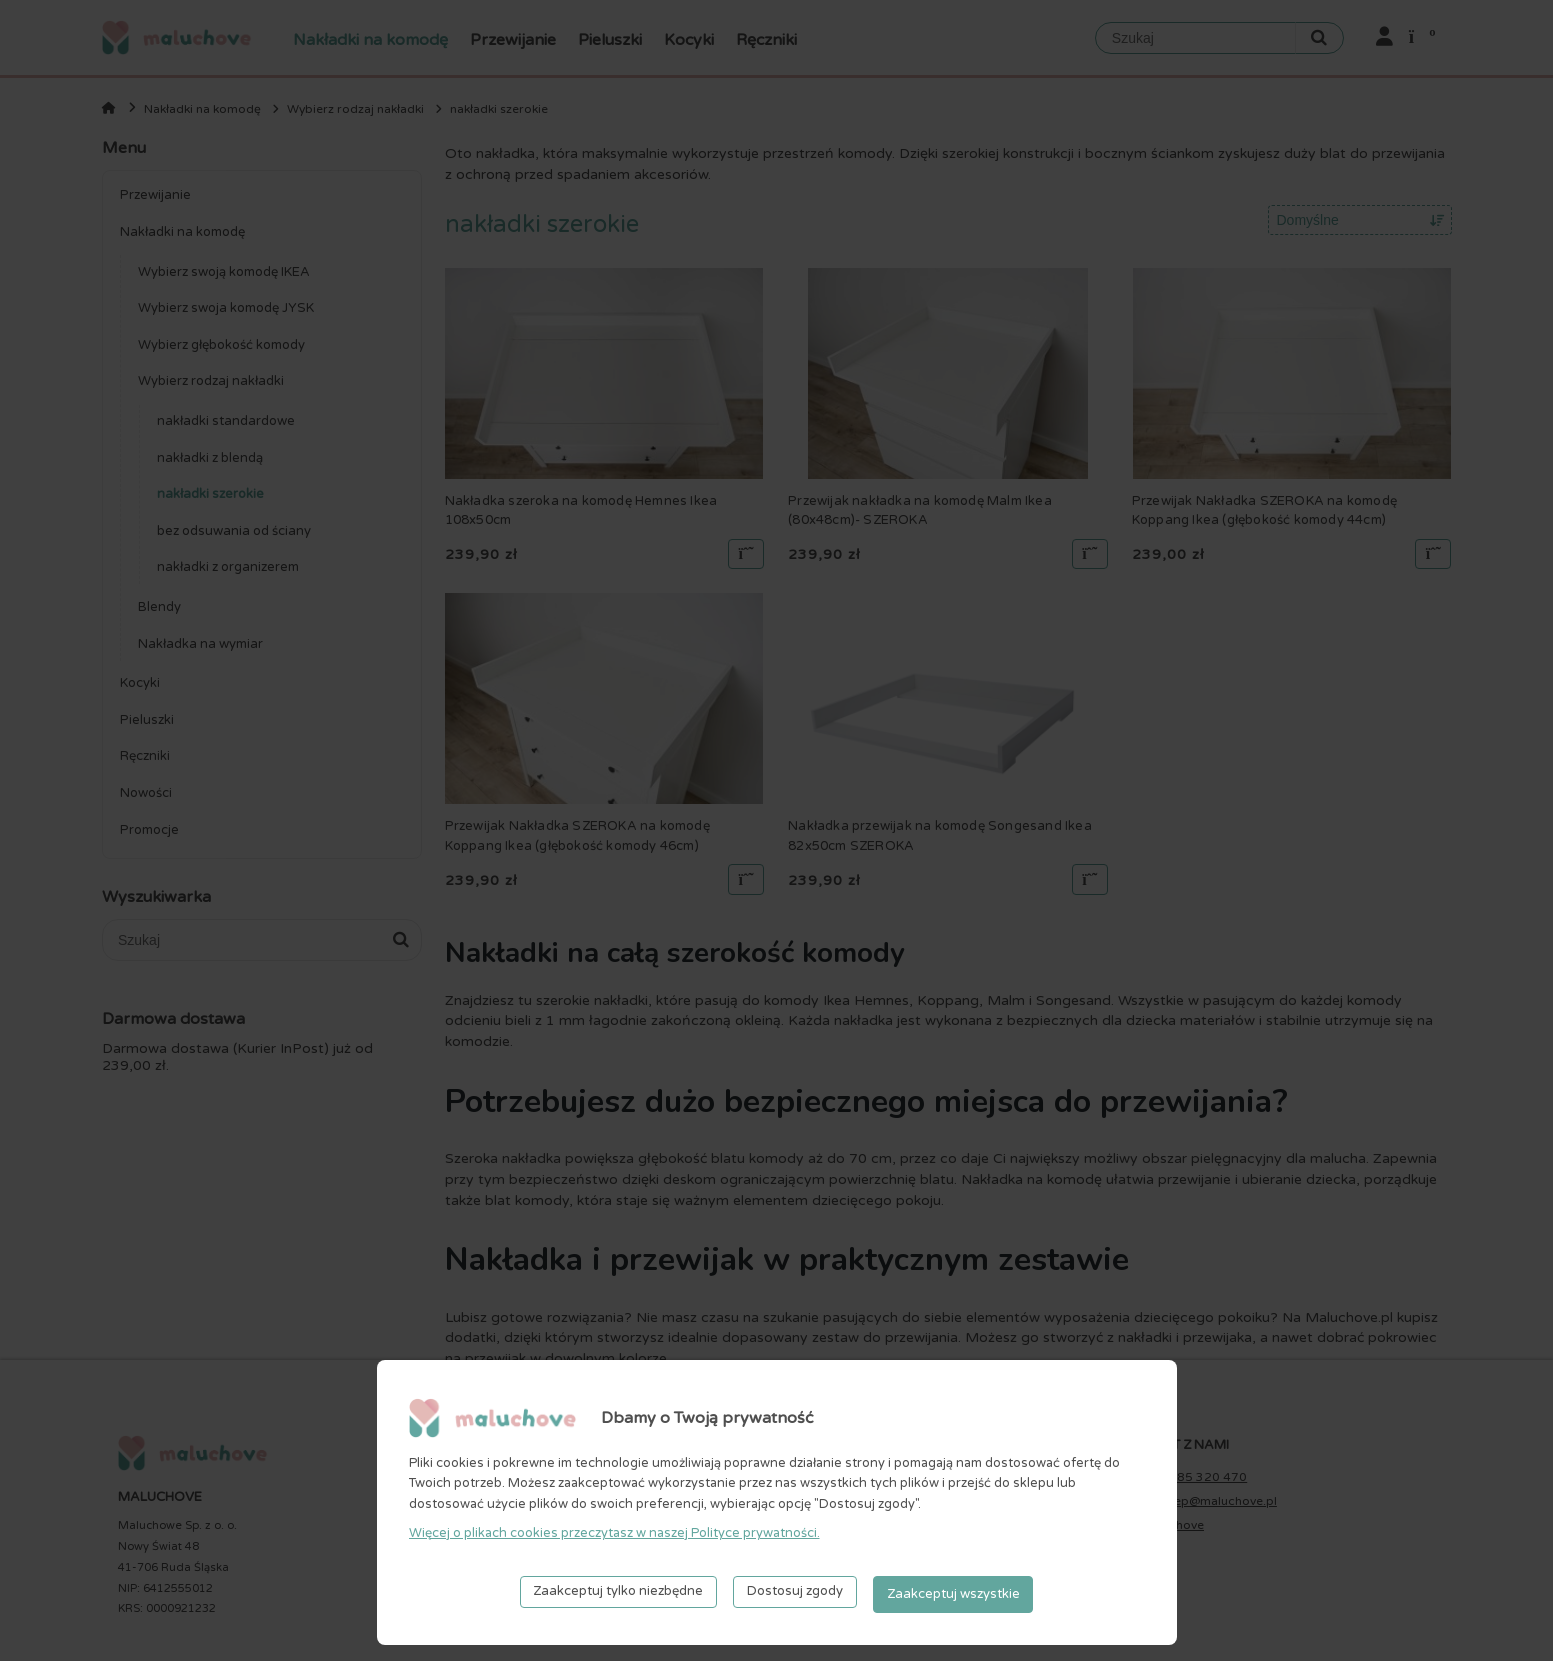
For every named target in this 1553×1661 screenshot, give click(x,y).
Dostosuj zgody (795, 1596)
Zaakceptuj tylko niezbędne (618, 1596)
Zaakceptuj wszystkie (953, 1596)
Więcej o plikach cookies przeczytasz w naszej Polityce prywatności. (614, 1538)
